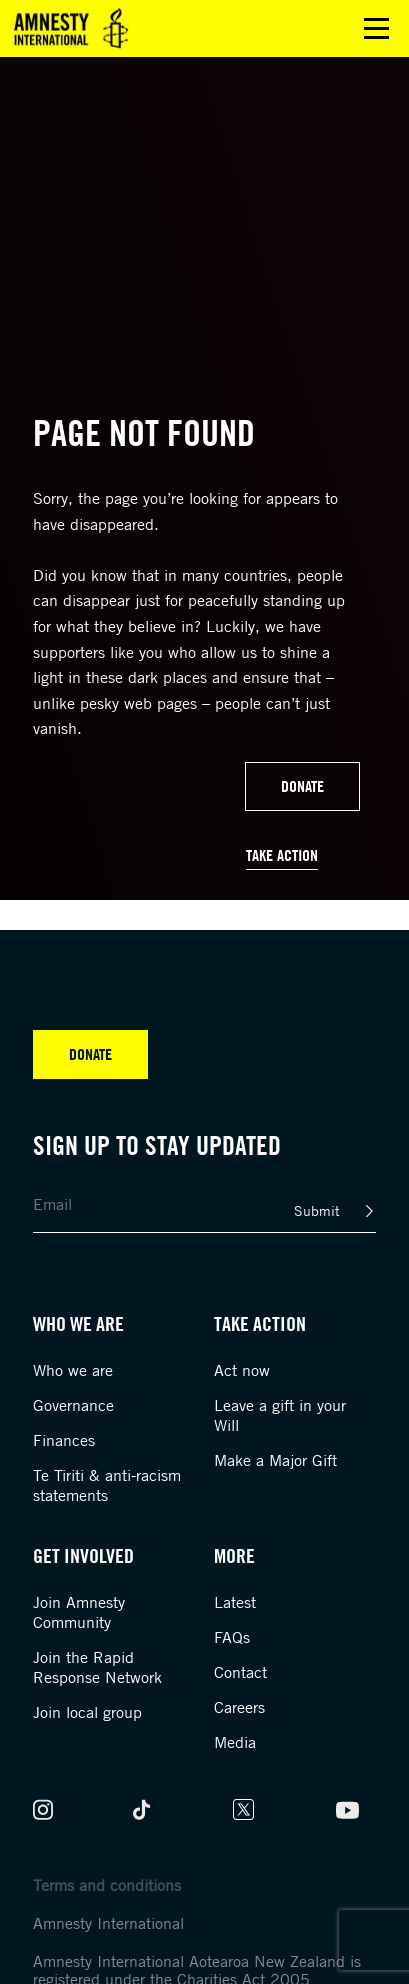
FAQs (232, 1637)
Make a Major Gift (275, 1460)
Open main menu (376, 28)
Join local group (87, 1712)
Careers (239, 1707)
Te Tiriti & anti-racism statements (107, 1485)
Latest (235, 1602)
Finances (64, 1440)
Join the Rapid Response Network (97, 1667)
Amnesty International (108, 1923)
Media (235, 1742)
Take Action (282, 855)
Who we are (73, 1370)
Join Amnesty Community (79, 1612)
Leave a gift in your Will (280, 1415)
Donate (302, 786)
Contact (240, 1672)
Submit (317, 1210)
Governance (73, 1405)
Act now (242, 1370)
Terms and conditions (107, 1885)
